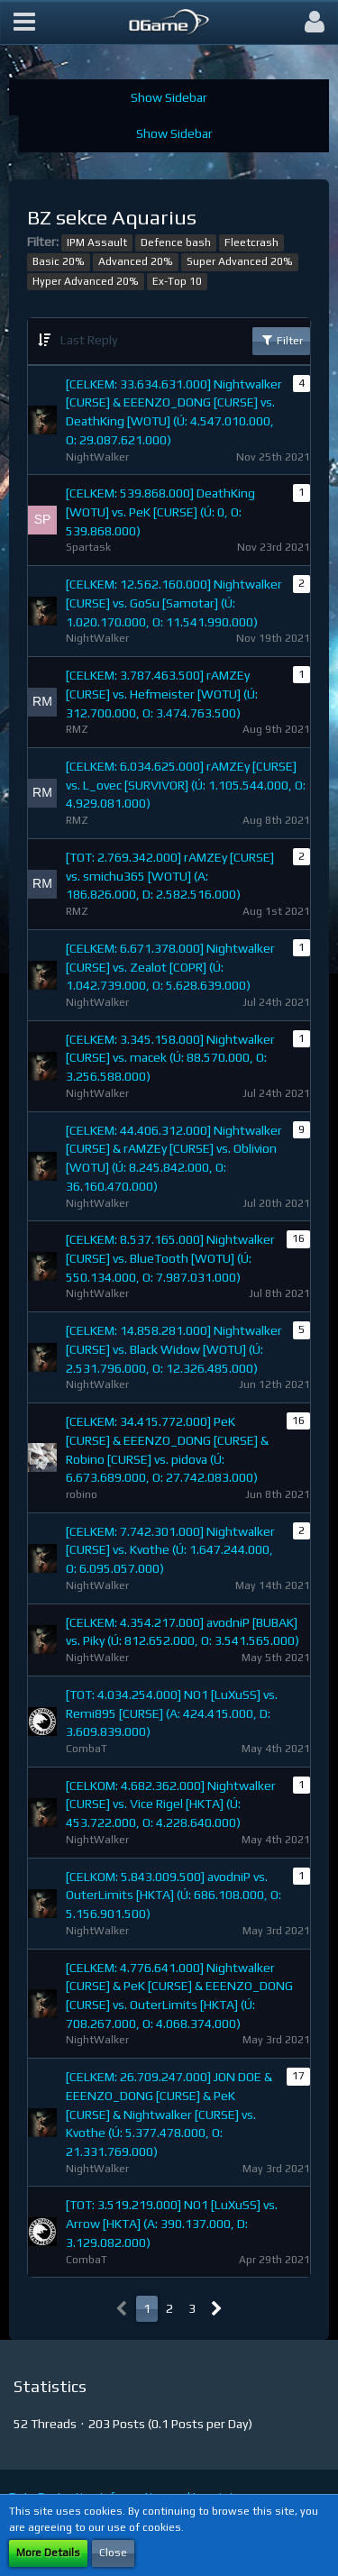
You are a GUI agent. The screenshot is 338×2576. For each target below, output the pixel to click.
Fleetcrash (251, 242)
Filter (281, 340)
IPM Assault (97, 242)
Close (113, 2552)
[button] (24, 22)
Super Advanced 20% (240, 261)
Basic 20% (58, 261)
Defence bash (176, 242)
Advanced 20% (135, 261)
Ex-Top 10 (177, 281)
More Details (48, 2552)
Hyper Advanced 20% (85, 281)
